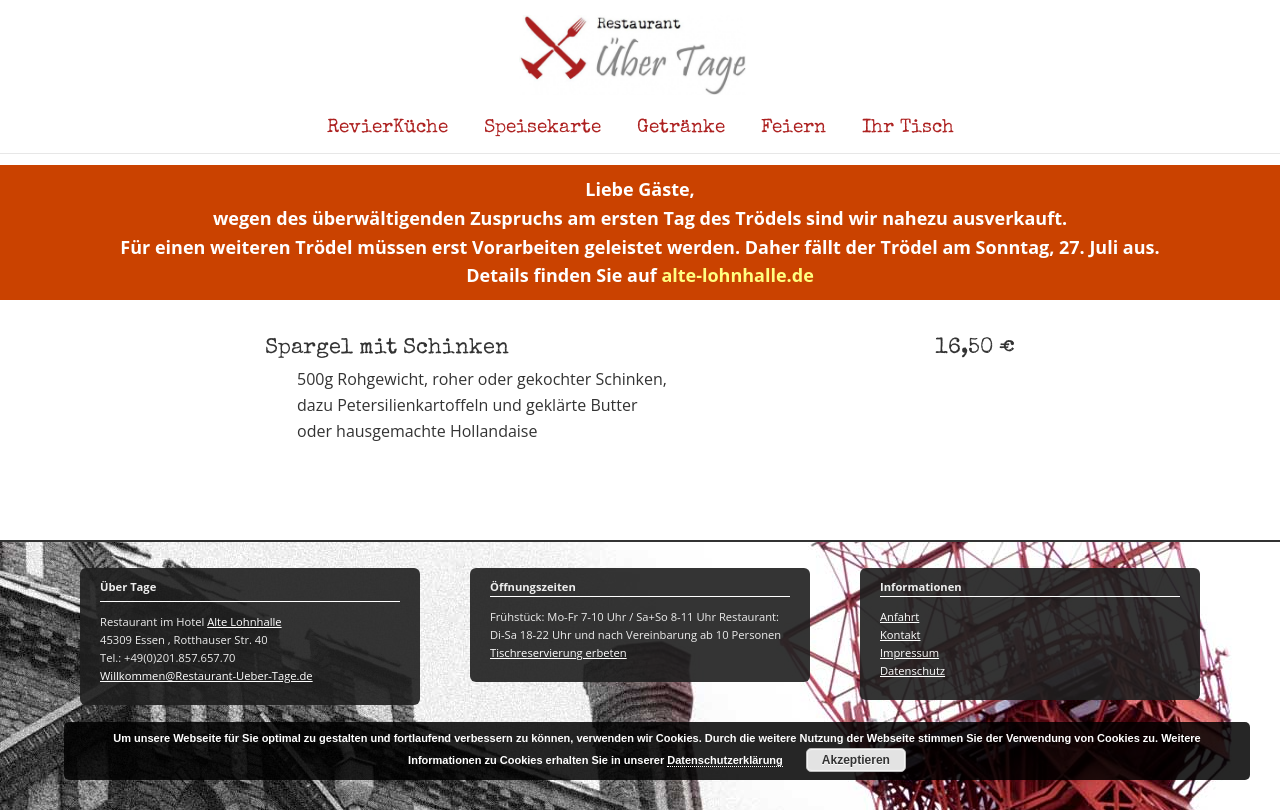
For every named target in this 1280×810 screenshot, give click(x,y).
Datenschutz (912, 670)
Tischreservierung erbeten (558, 652)
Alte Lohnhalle (244, 621)
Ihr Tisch (908, 128)
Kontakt (900, 634)
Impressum (909, 652)
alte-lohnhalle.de (737, 275)
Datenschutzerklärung (725, 760)
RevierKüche (387, 128)
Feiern (793, 128)
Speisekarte (542, 128)
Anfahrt (899, 616)
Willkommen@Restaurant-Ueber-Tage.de (206, 675)
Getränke (681, 128)
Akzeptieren (856, 760)
